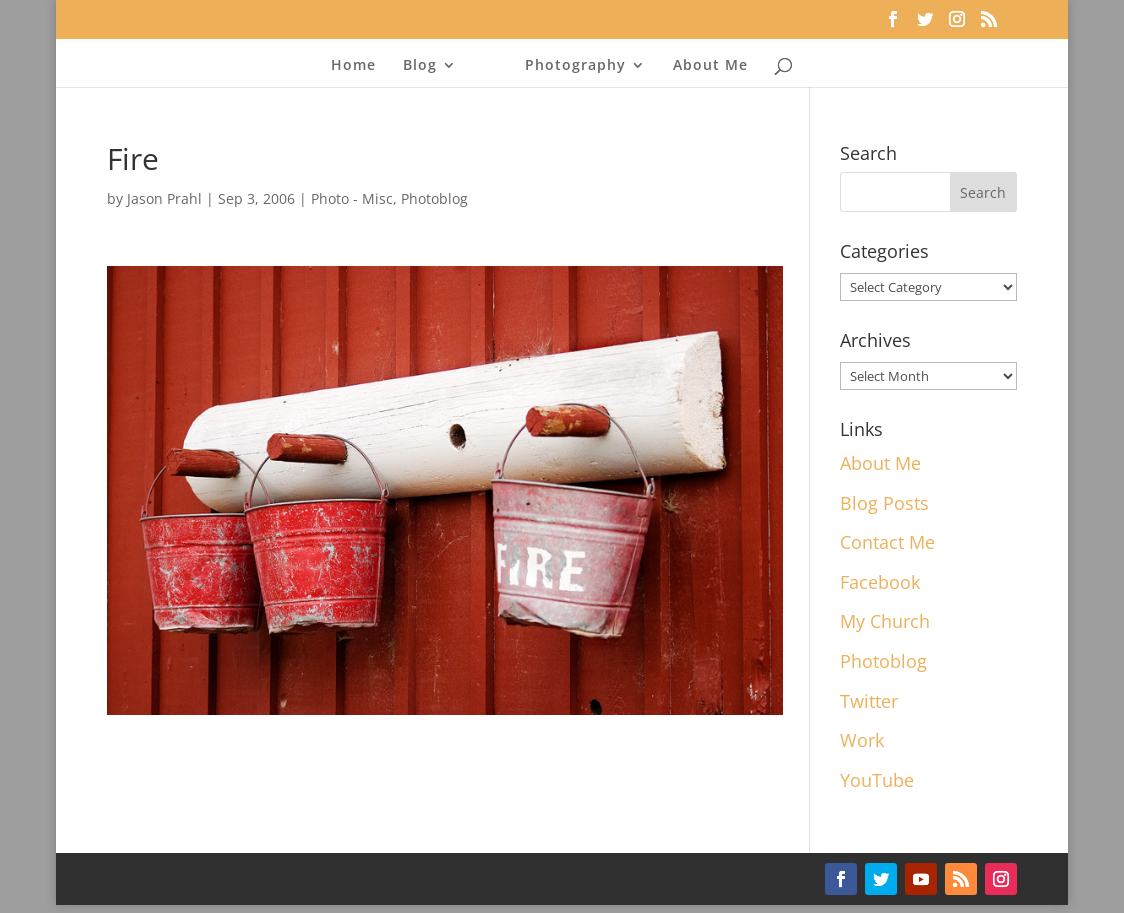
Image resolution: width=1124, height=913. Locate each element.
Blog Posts (884, 503)
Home (353, 66)
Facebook (880, 582)
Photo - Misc (352, 198)
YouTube (877, 780)
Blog (420, 66)
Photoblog (434, 198)
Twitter (869, 701)
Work (862, 740)
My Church (885, 621)
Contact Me (887, 542)
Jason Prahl (164, 198)
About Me (710, 66)
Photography (575, 66)
